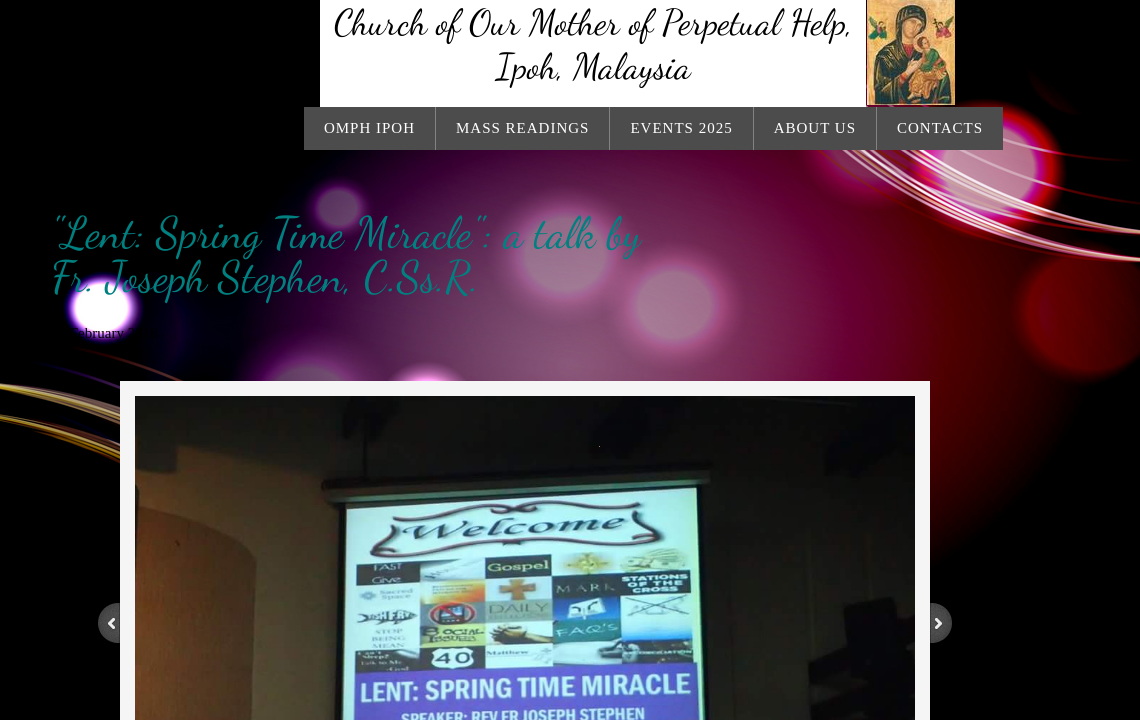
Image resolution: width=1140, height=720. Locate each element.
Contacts (940, 128)
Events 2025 (681, 128)
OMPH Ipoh (369, 128)
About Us (815, 128)
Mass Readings (522, 128)
